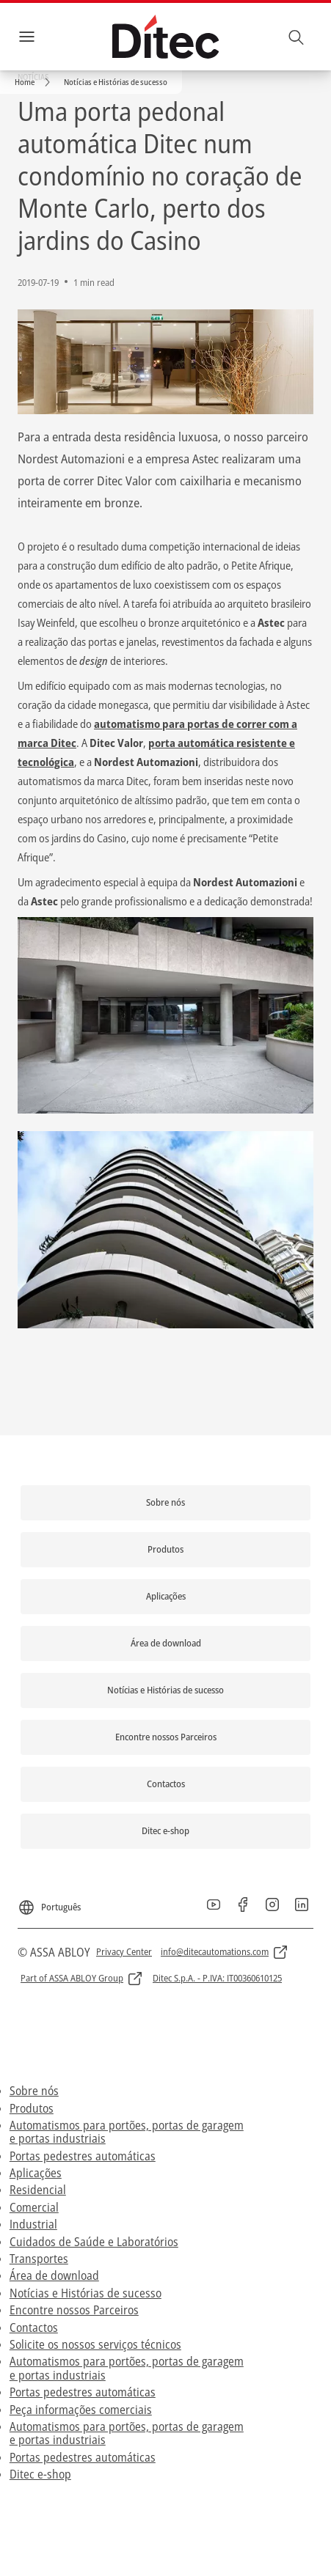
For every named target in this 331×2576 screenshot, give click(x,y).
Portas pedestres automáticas (83, 2156)
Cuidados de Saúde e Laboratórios (94, 2242)
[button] (115, 82)
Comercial (34, 2207)
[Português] (49, 1901)
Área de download (54, 2275)
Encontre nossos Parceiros (74, 2310)
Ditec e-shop (40, 2474)
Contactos (34, 2327)
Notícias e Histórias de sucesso (85, 2293)
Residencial (38, 2190)
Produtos (32, 2108)
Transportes (39, 2259)
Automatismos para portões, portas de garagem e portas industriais (127, 2131)
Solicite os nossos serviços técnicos (95, 2344)
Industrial (33, 2224)
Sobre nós (34, 2091)
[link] (35, 82)
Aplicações (36, 2173)
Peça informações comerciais (81, 2410)
